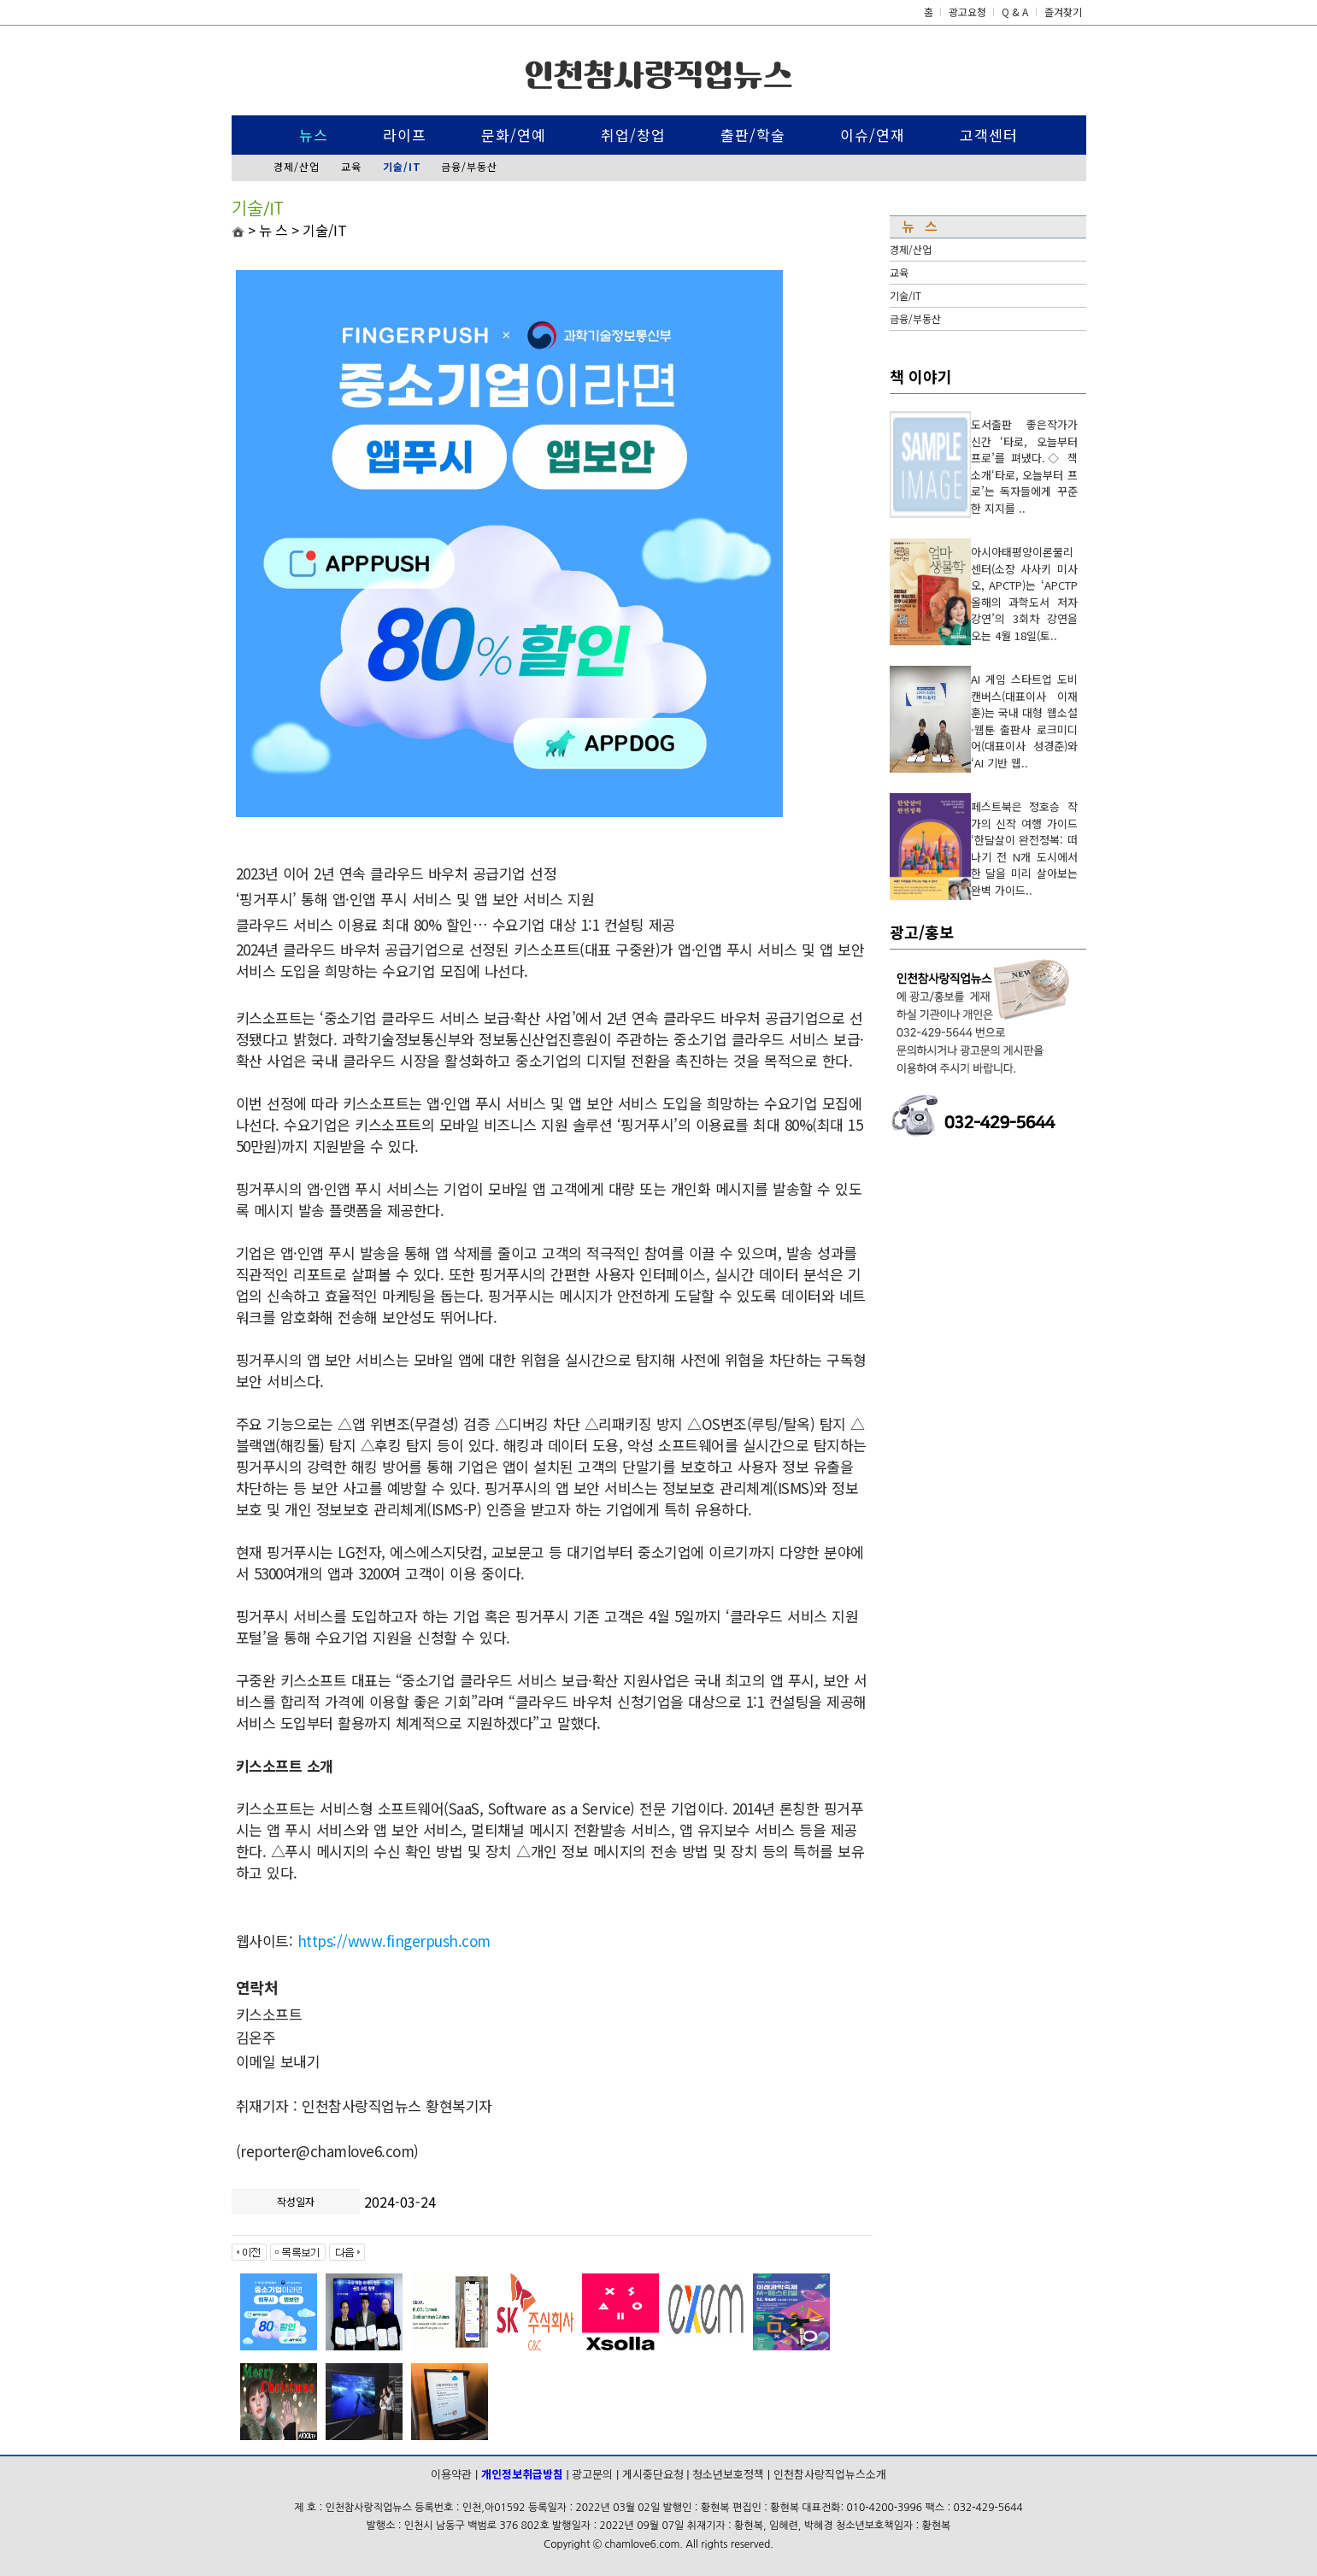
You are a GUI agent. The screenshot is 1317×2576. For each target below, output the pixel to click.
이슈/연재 (872, 134)
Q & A (1015, 11)
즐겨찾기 (1063, 11)
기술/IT (905, 295)
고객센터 (989, 134)
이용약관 (451, 2474)
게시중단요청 (653, 2474)
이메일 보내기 (278, 2061)
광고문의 (592, 2474)
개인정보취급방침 (522, 2474)
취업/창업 (633, 134)
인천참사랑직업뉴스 (658, 75)
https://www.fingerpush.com (394, 1940)
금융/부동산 (469, 166)
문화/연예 (513, 134)
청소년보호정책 (728, 2474)
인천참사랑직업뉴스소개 (829, 2474)
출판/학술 (752, 134)
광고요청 (969, 11)
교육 (351, 166)
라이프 (404, 134)
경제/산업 (296, 166)
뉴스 (313, 134)
